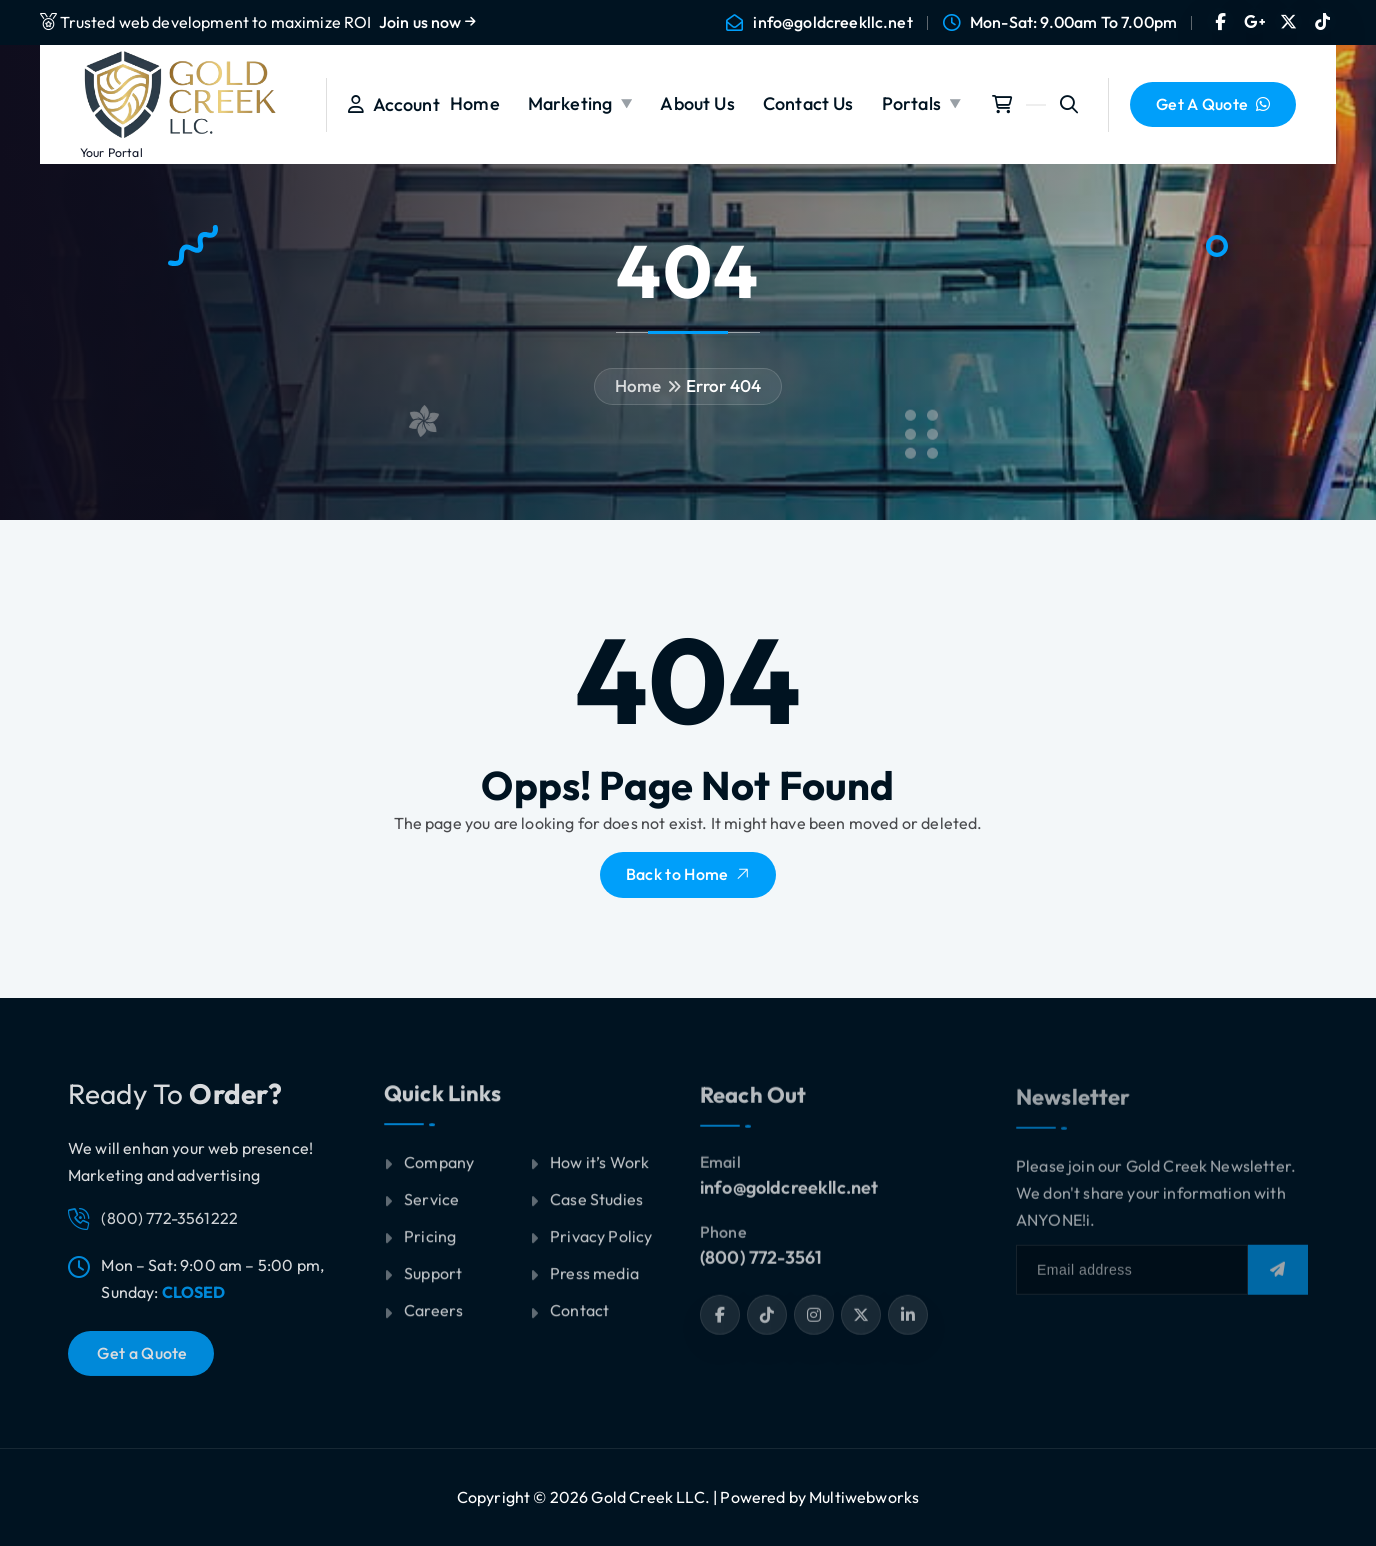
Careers (433, 1323)
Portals (911, 103)
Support (433, 1286)
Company (439, 1175)
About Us (697, 103)
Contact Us (808, 103)
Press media (594, 1286)
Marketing (570, 103)
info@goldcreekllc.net (832, 22)
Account (394, 104)
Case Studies (596, 1212)
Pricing (430, 1249)
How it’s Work (599, 1175)
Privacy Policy (601, 1249)
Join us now (427, 22)
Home (475, 103)
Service (431, 1212)
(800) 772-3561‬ (761, 1270)
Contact (579, 1323)
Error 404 (723, 385)
